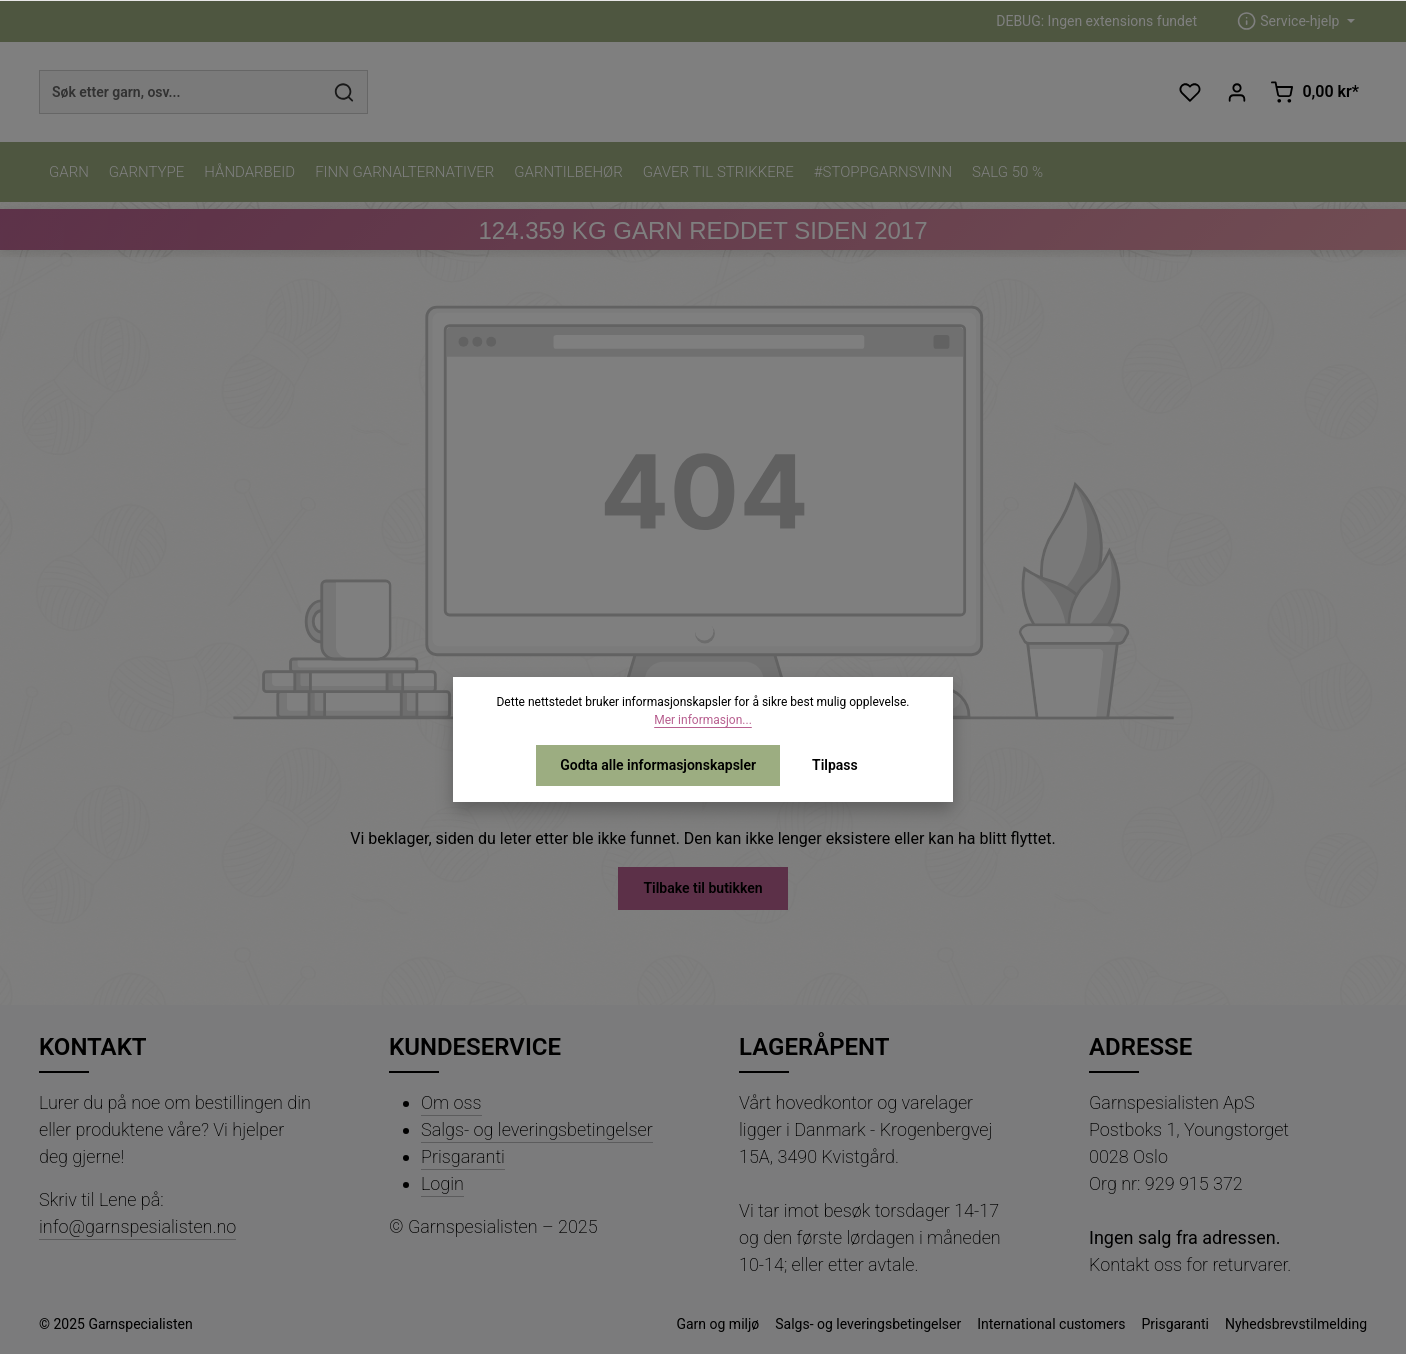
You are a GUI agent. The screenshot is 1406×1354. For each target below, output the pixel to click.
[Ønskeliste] (1189, 92)
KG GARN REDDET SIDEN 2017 (702, 230)
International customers (1051, 1324)
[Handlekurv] (1314, 92)
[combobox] (180, 92)
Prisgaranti (463, 1156)
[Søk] (344, 92)
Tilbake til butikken (702, 888)
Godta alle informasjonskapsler (658, 765)
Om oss (451, 1102)
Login (442, 1183)
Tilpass (835, 765)
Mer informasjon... (703, 720)
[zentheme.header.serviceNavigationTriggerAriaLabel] (1296, 21)
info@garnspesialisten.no (137, 1226)
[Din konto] (1236, 92)
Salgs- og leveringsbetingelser (537, 1129)
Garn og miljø (717, 1324)
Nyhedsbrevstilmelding (1296, 1324)
